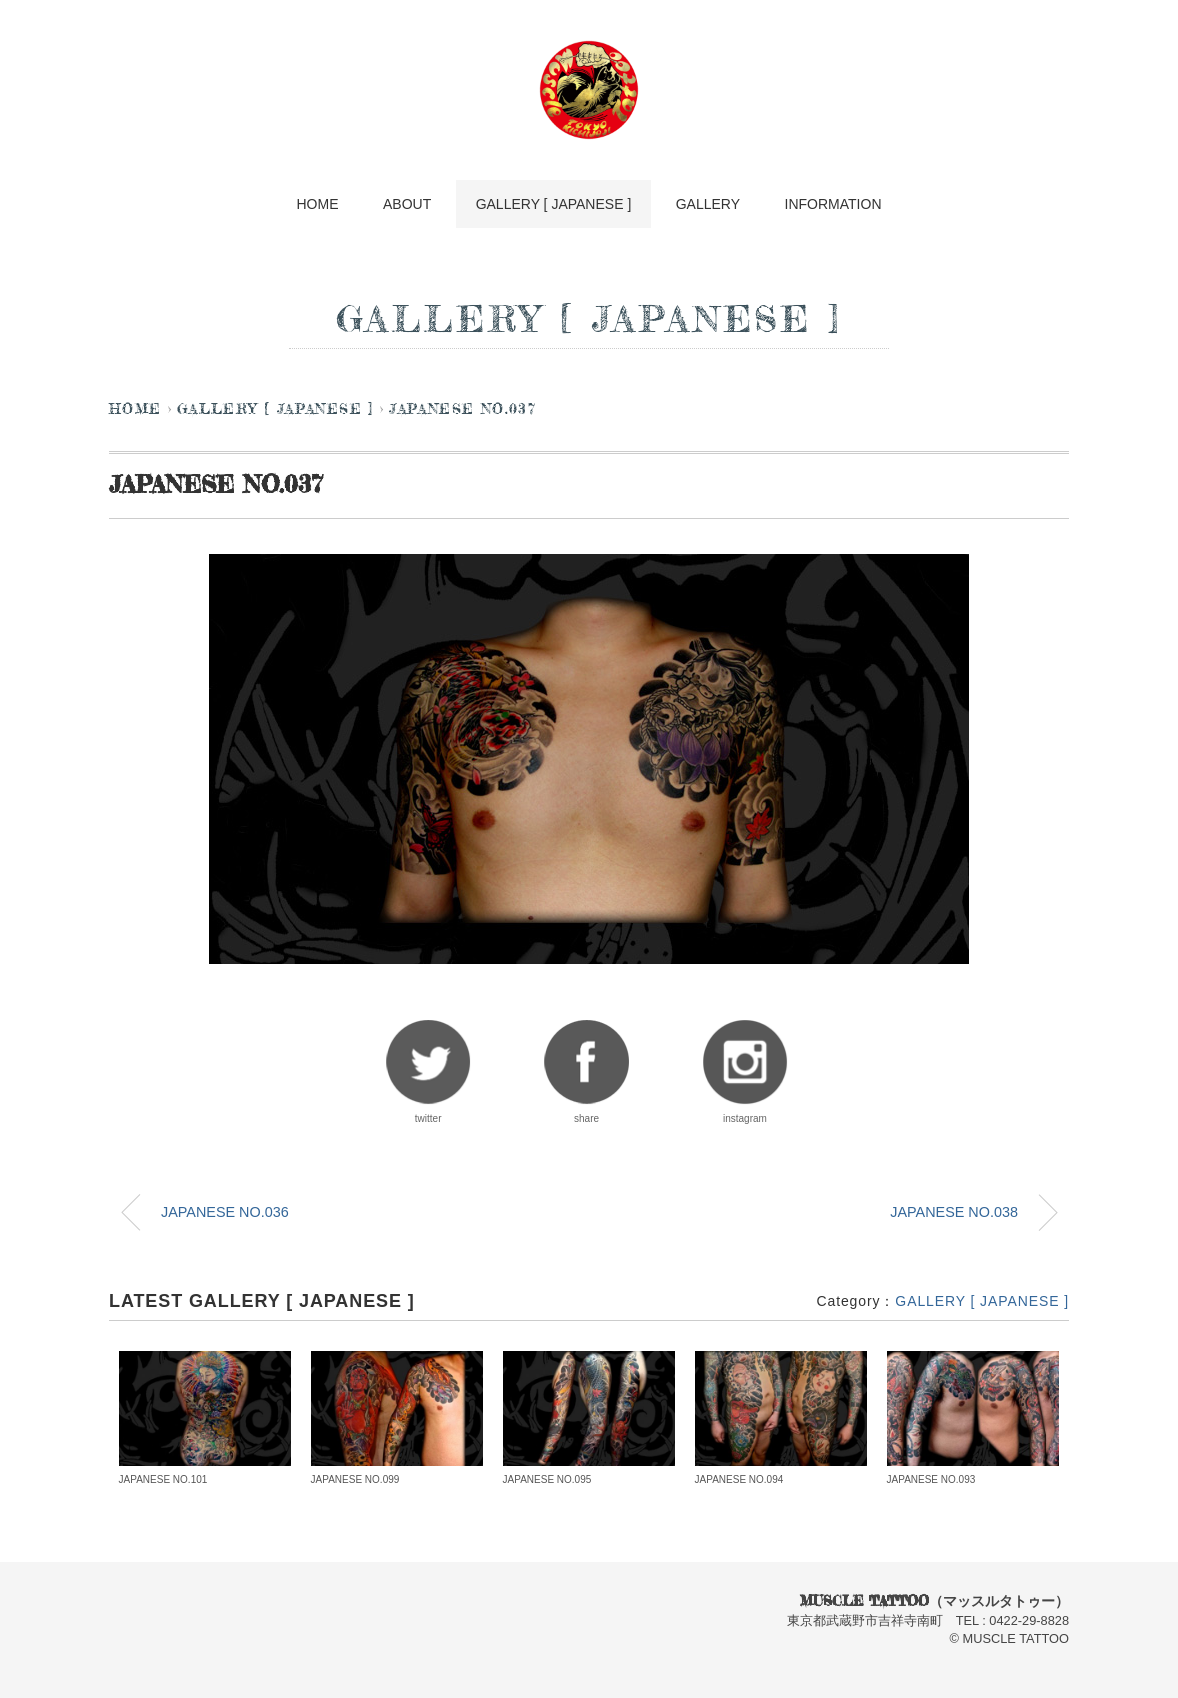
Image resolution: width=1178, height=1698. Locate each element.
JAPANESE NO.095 (547, 1479)
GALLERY (709, 204)
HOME (315, 204)
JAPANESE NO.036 (225, 1212)
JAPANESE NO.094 (739, 1479)
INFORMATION (836, 204)
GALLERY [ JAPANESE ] (554, 204)
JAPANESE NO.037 (462, 410)
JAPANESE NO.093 (931, 1479)
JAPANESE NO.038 (954, 1212)
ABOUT (405, 204)
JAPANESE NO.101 (163, 1479)
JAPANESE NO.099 (355, 1479)
